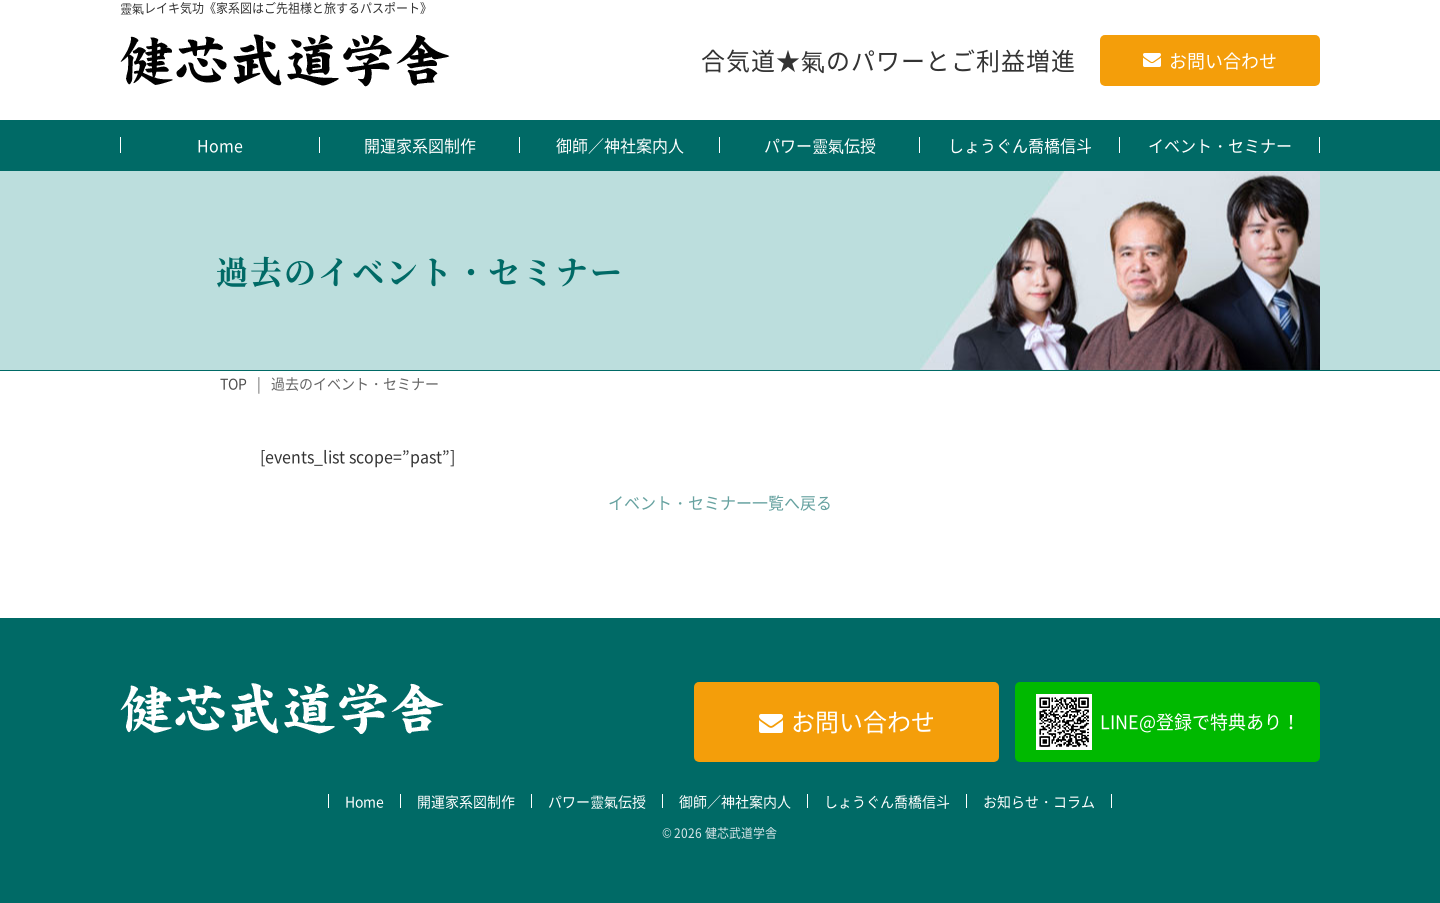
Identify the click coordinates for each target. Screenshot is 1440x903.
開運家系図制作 (420, 145)
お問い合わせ (1223, 60)
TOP (233, 383)
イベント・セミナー (1220, 145)
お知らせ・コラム (1039, 801)
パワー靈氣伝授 (820, 145)
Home (220, 145)
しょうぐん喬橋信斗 (1020, 145)
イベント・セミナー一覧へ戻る (720, 502)
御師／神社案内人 (620, 145)
